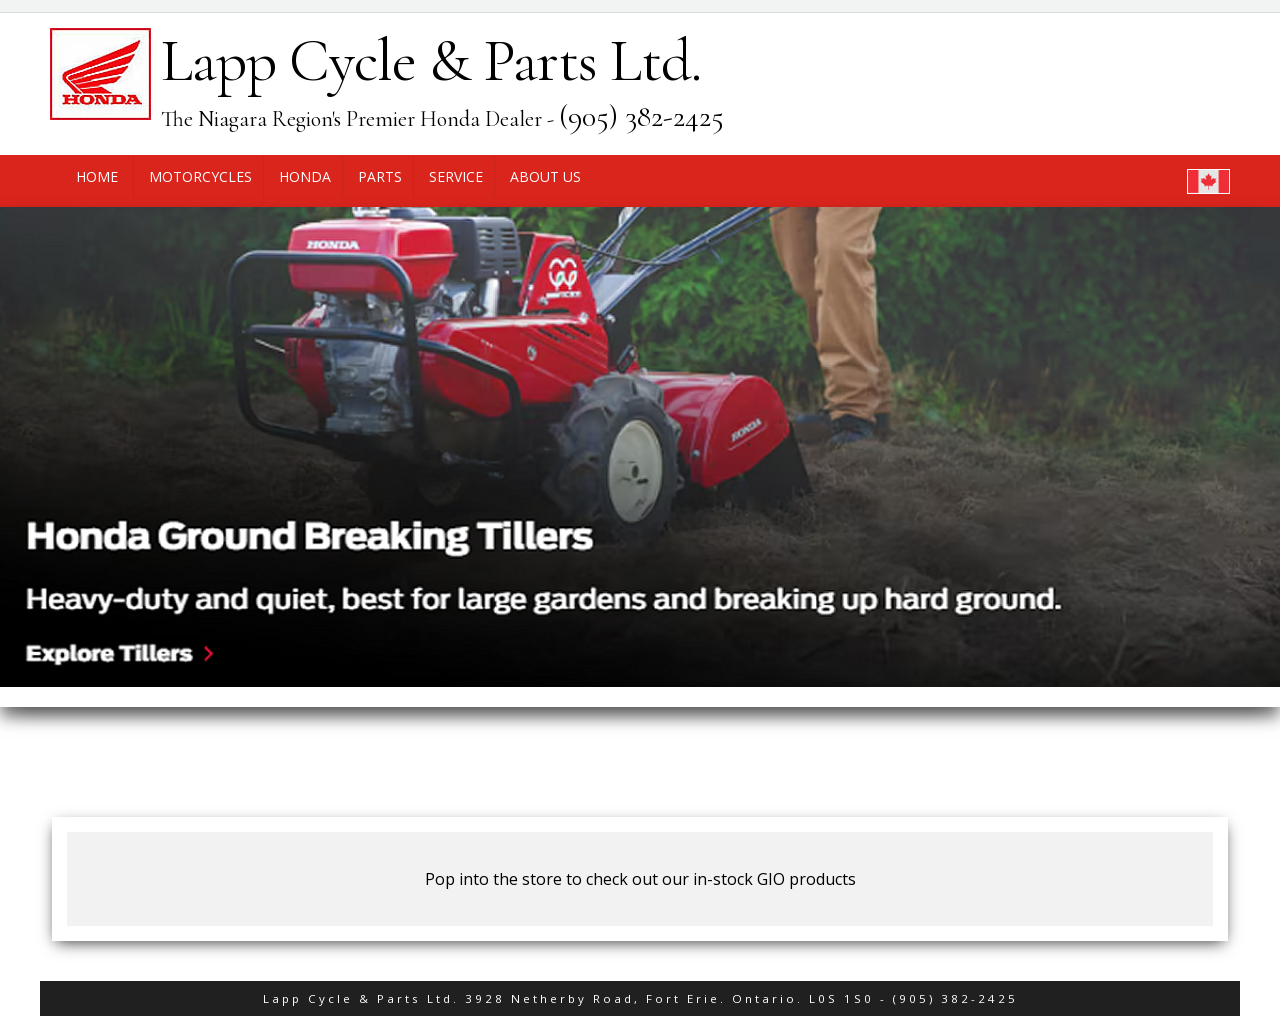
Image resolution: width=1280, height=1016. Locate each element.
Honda (305, 176)
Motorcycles (200, 176)
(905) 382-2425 (955, 998)
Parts (380, 176)
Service (456, 176)
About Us (545, 176)
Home (97, 176)
